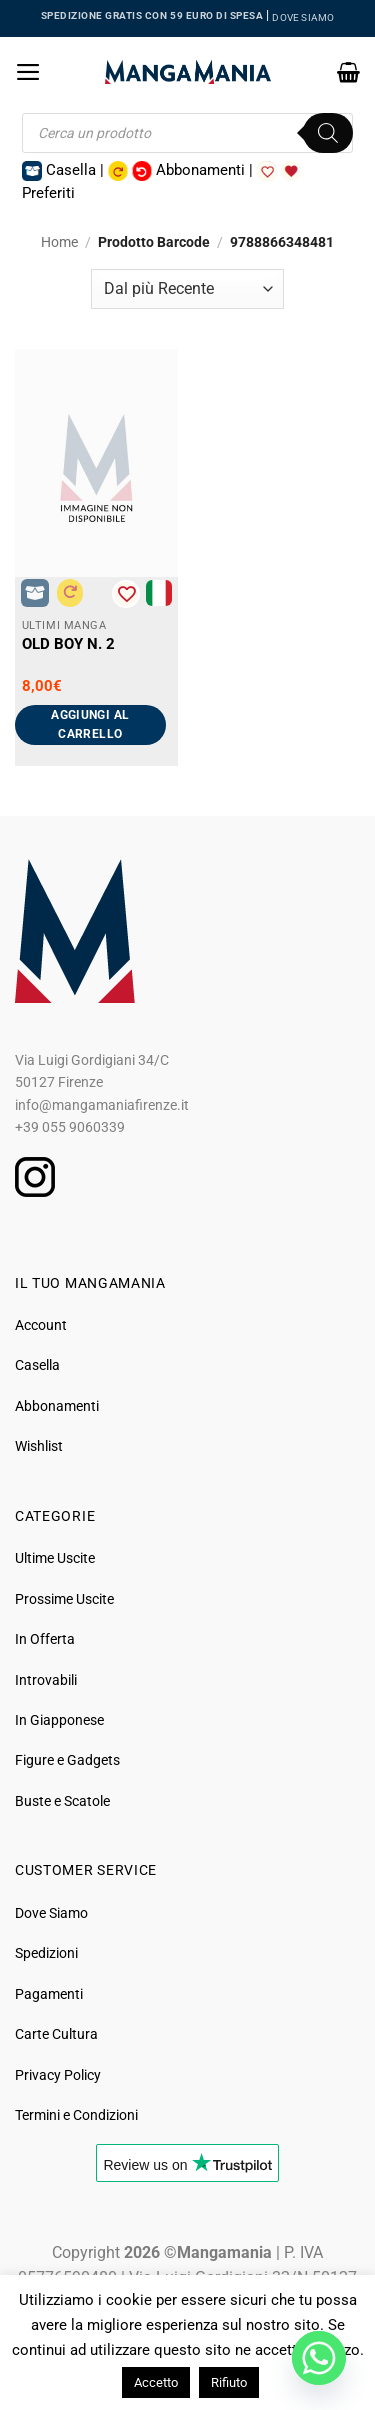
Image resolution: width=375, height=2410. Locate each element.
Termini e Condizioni (76, 2115)
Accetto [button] (156, 2382)
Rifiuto (229, 2382)
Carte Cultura (56, 2034)
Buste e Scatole (62, 1801)
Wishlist (39, 1446)
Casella (37, 1365)
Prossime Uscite (64, 1599)
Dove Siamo (51, 1913)
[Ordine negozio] (187, 289)
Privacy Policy (58, 2075)
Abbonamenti (57, 1406)
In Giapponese (59, 1720)
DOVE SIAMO (303, 17)
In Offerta (45, 1639)
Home (59, 242)
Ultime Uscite (55, 1558)
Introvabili (46, 1680)
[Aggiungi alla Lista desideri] (126, 594)
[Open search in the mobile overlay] (187, 133)
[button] (28, 72)
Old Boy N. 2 (68, 644)
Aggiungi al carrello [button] (90, 724)
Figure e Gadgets (67, 1760)
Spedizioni (46, 1953)
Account (41, 1325)
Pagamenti (49, 1994)
